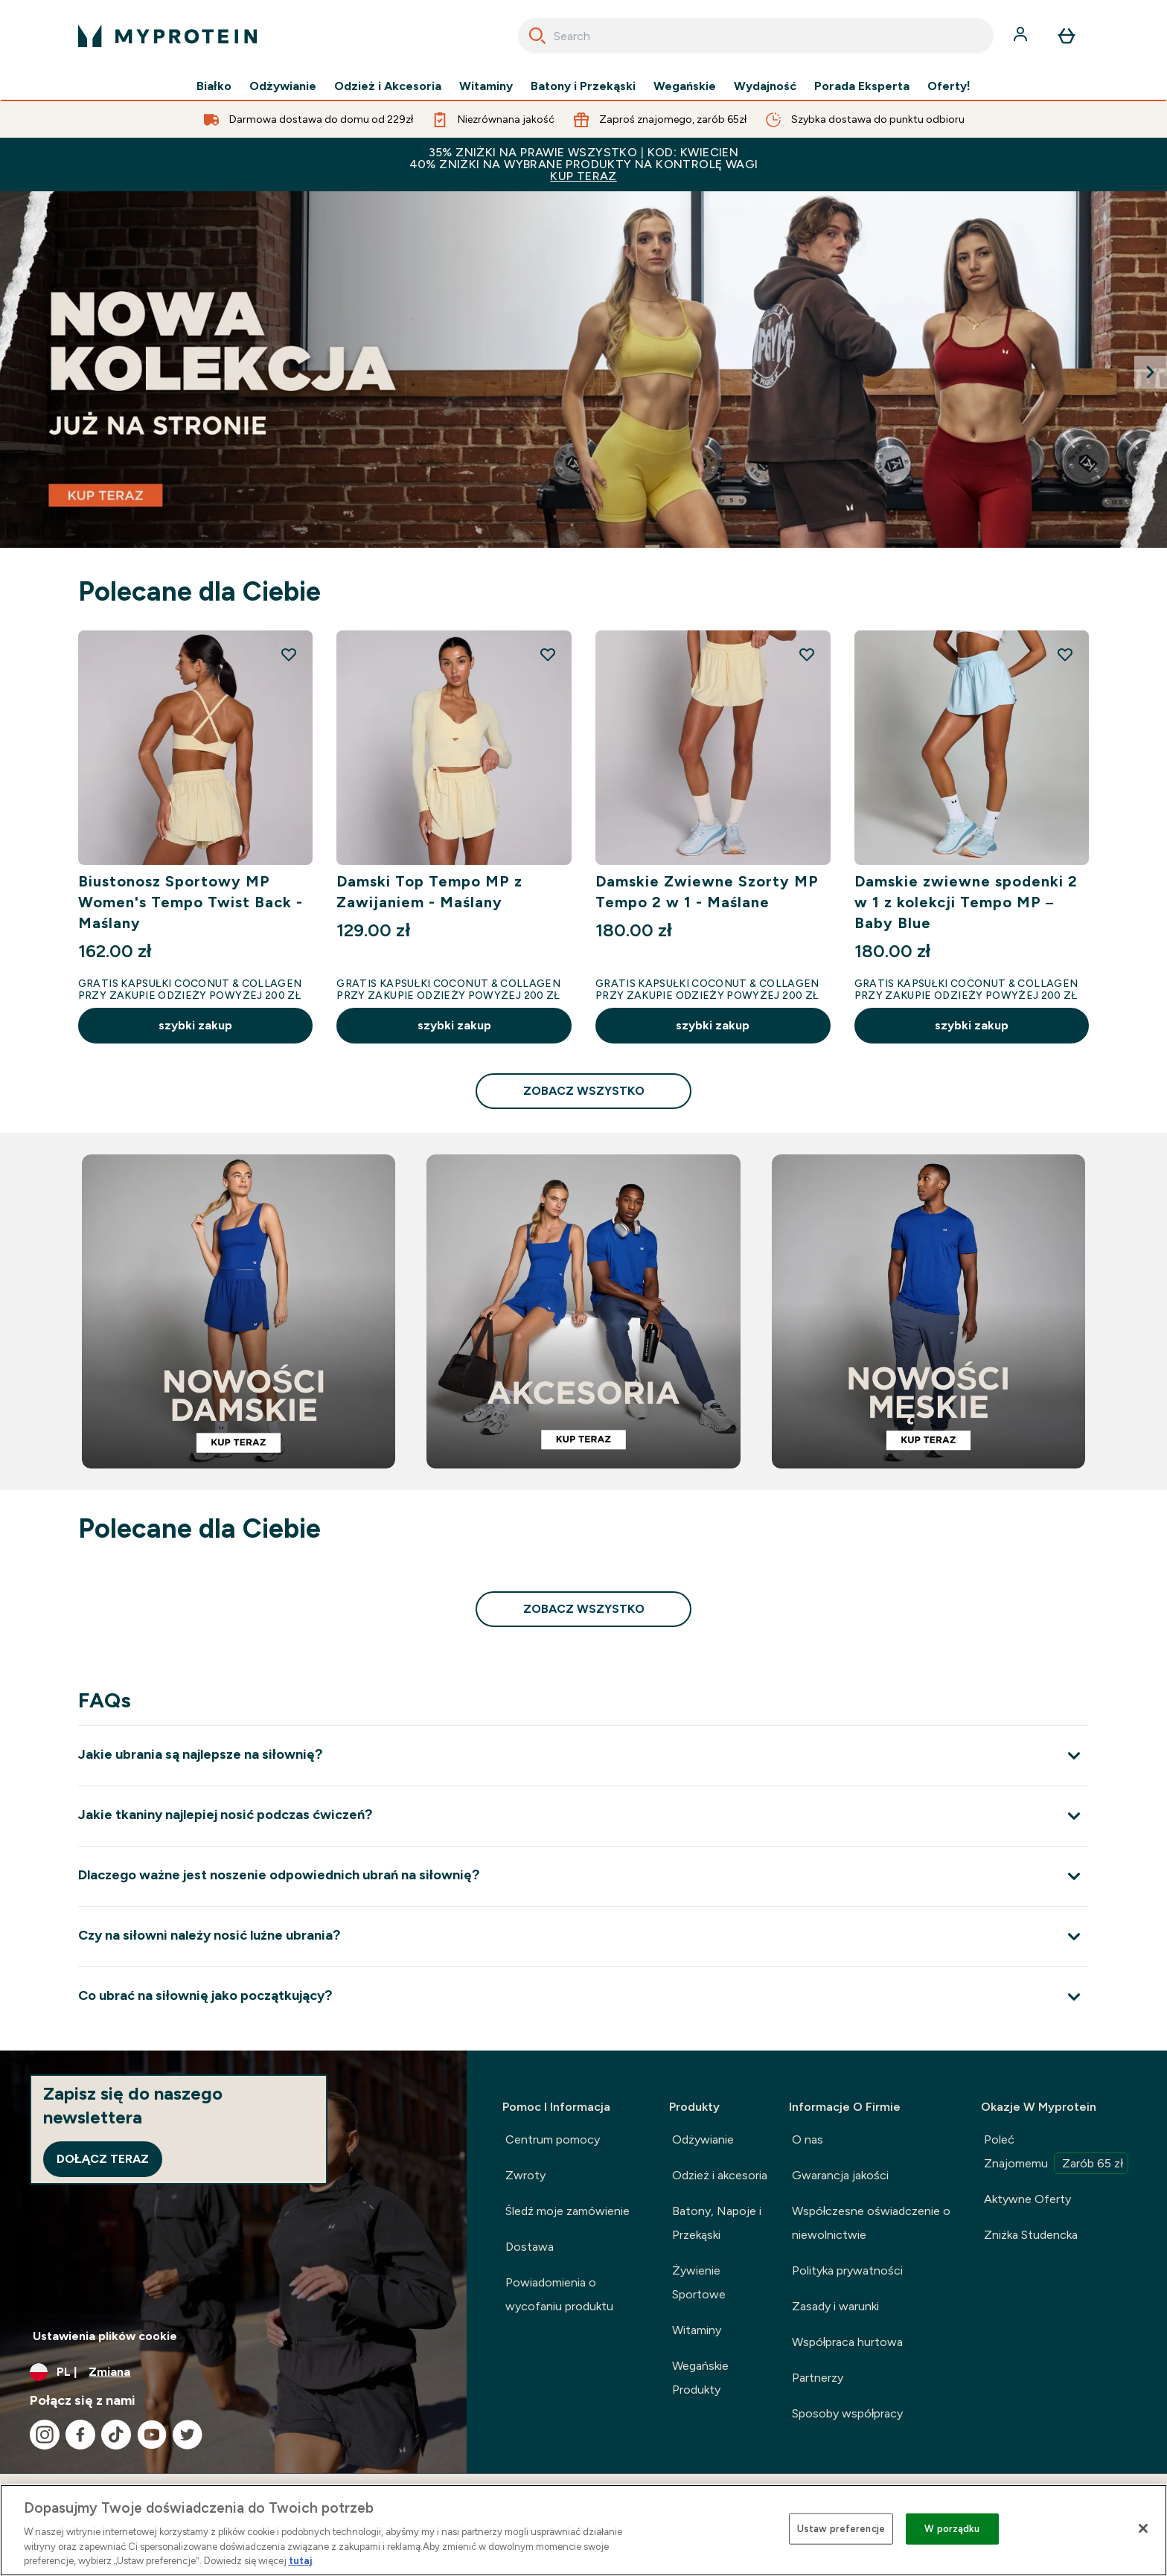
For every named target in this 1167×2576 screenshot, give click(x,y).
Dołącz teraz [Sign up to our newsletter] (103, 2159)
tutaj (300, 2560)
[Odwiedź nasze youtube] (152, 2434)
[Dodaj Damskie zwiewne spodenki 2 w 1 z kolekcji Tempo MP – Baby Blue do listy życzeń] (1065, 654)
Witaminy (486, 86)
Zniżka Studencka (1031, 2235)
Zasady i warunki (835, 2306)
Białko (213, 86)
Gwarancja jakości (840, 2175)
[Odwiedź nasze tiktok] (116, 2434)
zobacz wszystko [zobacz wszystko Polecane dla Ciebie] (584, 1091)
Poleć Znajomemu (1056, 2153)
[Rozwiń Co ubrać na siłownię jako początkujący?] (583, 1996)
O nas (807, 2139)
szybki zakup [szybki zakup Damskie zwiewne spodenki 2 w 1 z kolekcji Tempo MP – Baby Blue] (971, 1025)
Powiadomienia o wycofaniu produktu (559, 2294)
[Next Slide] (1150, 372)
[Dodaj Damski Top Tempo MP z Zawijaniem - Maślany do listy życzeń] (548, 654)
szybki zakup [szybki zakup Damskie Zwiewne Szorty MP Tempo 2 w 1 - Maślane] (712, 1025)
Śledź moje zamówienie (567, 2211)
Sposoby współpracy (848, 2413)
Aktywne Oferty (1027, 2199)
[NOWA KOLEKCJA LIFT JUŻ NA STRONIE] (583, 369)
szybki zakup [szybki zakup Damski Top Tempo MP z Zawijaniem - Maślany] (454, 1025)
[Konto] (1022, 35)
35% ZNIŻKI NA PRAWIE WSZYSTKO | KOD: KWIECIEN (583, 164)
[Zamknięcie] (1143, 2528)
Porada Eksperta (861, 86)
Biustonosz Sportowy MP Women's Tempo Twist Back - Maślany (190, 902)
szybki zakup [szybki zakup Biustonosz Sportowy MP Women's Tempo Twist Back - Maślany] (195, 1025)
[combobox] (756, 36)
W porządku (951, 2528)
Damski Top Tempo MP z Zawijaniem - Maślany (429, 891)
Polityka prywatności (847, 2270)
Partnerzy (817, 2378)
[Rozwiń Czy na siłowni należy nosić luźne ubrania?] (583, 1936)
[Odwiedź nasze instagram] (45, 2434)
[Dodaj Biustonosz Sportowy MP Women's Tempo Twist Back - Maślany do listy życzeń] (289, 654)
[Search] (537, 36)
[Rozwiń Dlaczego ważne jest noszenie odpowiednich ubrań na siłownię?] (583, 1876)
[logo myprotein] (167, 35)
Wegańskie (684, 86)
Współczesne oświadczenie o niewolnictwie (871, 2223)
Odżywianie (282, 86)
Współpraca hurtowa (848, 2342)
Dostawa (529, 2247)
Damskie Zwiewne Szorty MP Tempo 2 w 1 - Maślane (707, 891)
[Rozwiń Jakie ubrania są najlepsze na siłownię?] (583, 1755)
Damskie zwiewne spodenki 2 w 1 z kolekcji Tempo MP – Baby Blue (966, 902)
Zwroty (525, 2175)
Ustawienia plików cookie (105, 2336)
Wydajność (765, 86)
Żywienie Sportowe (699, 2282)
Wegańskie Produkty (700, 2378)
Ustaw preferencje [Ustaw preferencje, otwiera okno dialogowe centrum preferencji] (841, 2528)
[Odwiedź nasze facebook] (80, 2434)
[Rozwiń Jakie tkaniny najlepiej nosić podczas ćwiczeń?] (583, 1816)
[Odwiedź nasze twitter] (187, 2434)
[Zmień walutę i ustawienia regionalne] (233, 2372)
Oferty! (949, 86)
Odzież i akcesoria (719, 2175)
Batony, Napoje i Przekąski (716, 2223)
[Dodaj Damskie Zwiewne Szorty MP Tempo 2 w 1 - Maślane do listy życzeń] (807, 654)
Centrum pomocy (552, 2139)
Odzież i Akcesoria (387, 86)
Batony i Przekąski (583, 86)
